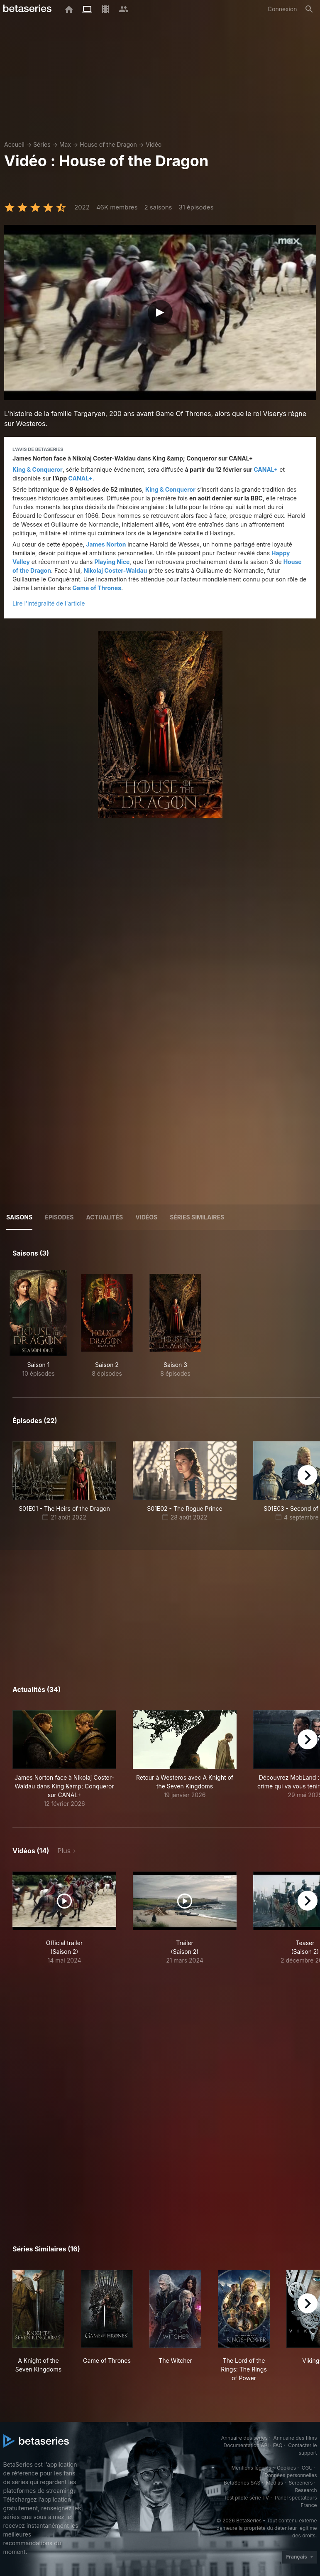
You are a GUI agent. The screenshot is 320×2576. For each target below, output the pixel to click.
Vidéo (153, 144)
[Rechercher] (309, 9)
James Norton (106, 544)
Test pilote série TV (246, 2498)
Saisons (19, 1217)
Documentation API (246, 2445)
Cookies (286, 2468)
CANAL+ (266, 469)
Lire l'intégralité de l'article (48, 603)
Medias (274, 2483)
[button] (64, 1759)
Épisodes (59, 1217)
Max (65, 144)
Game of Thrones (97, 587)
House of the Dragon (108, 144)
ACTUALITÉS (104, 1217)
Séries (42, 144)
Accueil (14, 144)
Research (306, 2490)
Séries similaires (197, 1217)
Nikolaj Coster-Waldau (115, 570)
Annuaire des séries (244, 2438)
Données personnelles (290, 2475)
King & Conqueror (37, 469)
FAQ (278, 2445)
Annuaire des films (295, 2438)
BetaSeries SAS (242, 2483)
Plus (64, 1851)
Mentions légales (251, 2468)
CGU (307, 2468)
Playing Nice (111, 561)
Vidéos (146, 1217)
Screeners (300, 2483)
